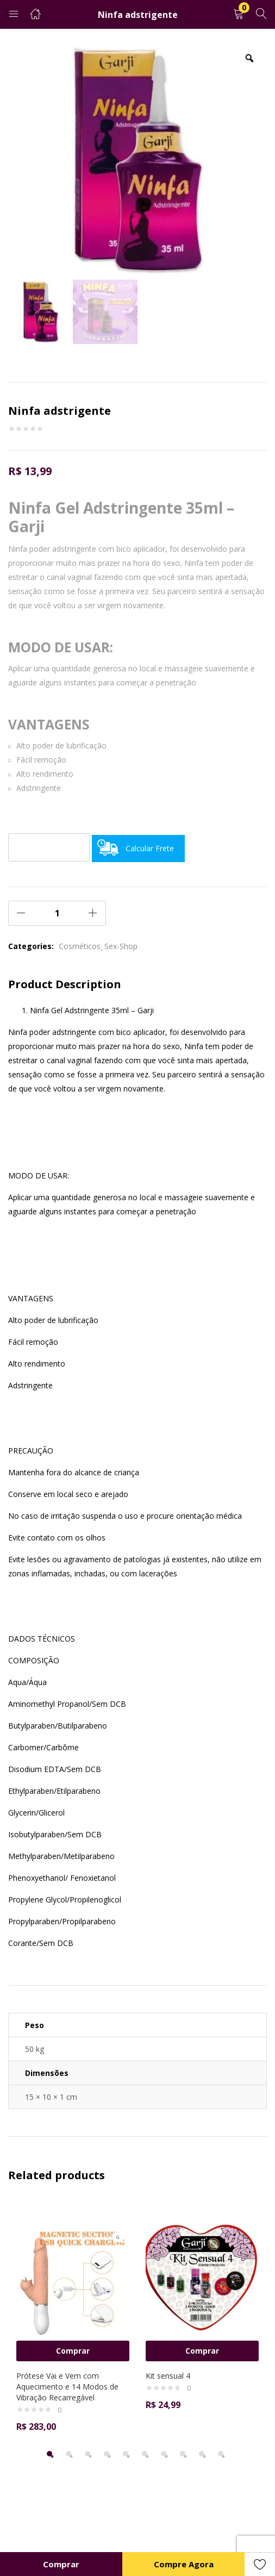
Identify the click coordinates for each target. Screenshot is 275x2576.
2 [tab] (68, 2453)
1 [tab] (49, 2453)
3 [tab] (87, 2453)
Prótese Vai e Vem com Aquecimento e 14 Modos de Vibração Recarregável (67, 2387)
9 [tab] (201, 2453)
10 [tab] (220, 2453)
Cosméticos (80, 946)
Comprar (61, 2564)
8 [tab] (182, 2453)
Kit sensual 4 (168, 2376)
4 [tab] (106, 2453)
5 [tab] (125, 2453)
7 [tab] (163, 2453)
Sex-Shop (121, 946)
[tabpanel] (73, 2320)
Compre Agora (184, 2564)
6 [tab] (144, 2453)
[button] (238, 14)
